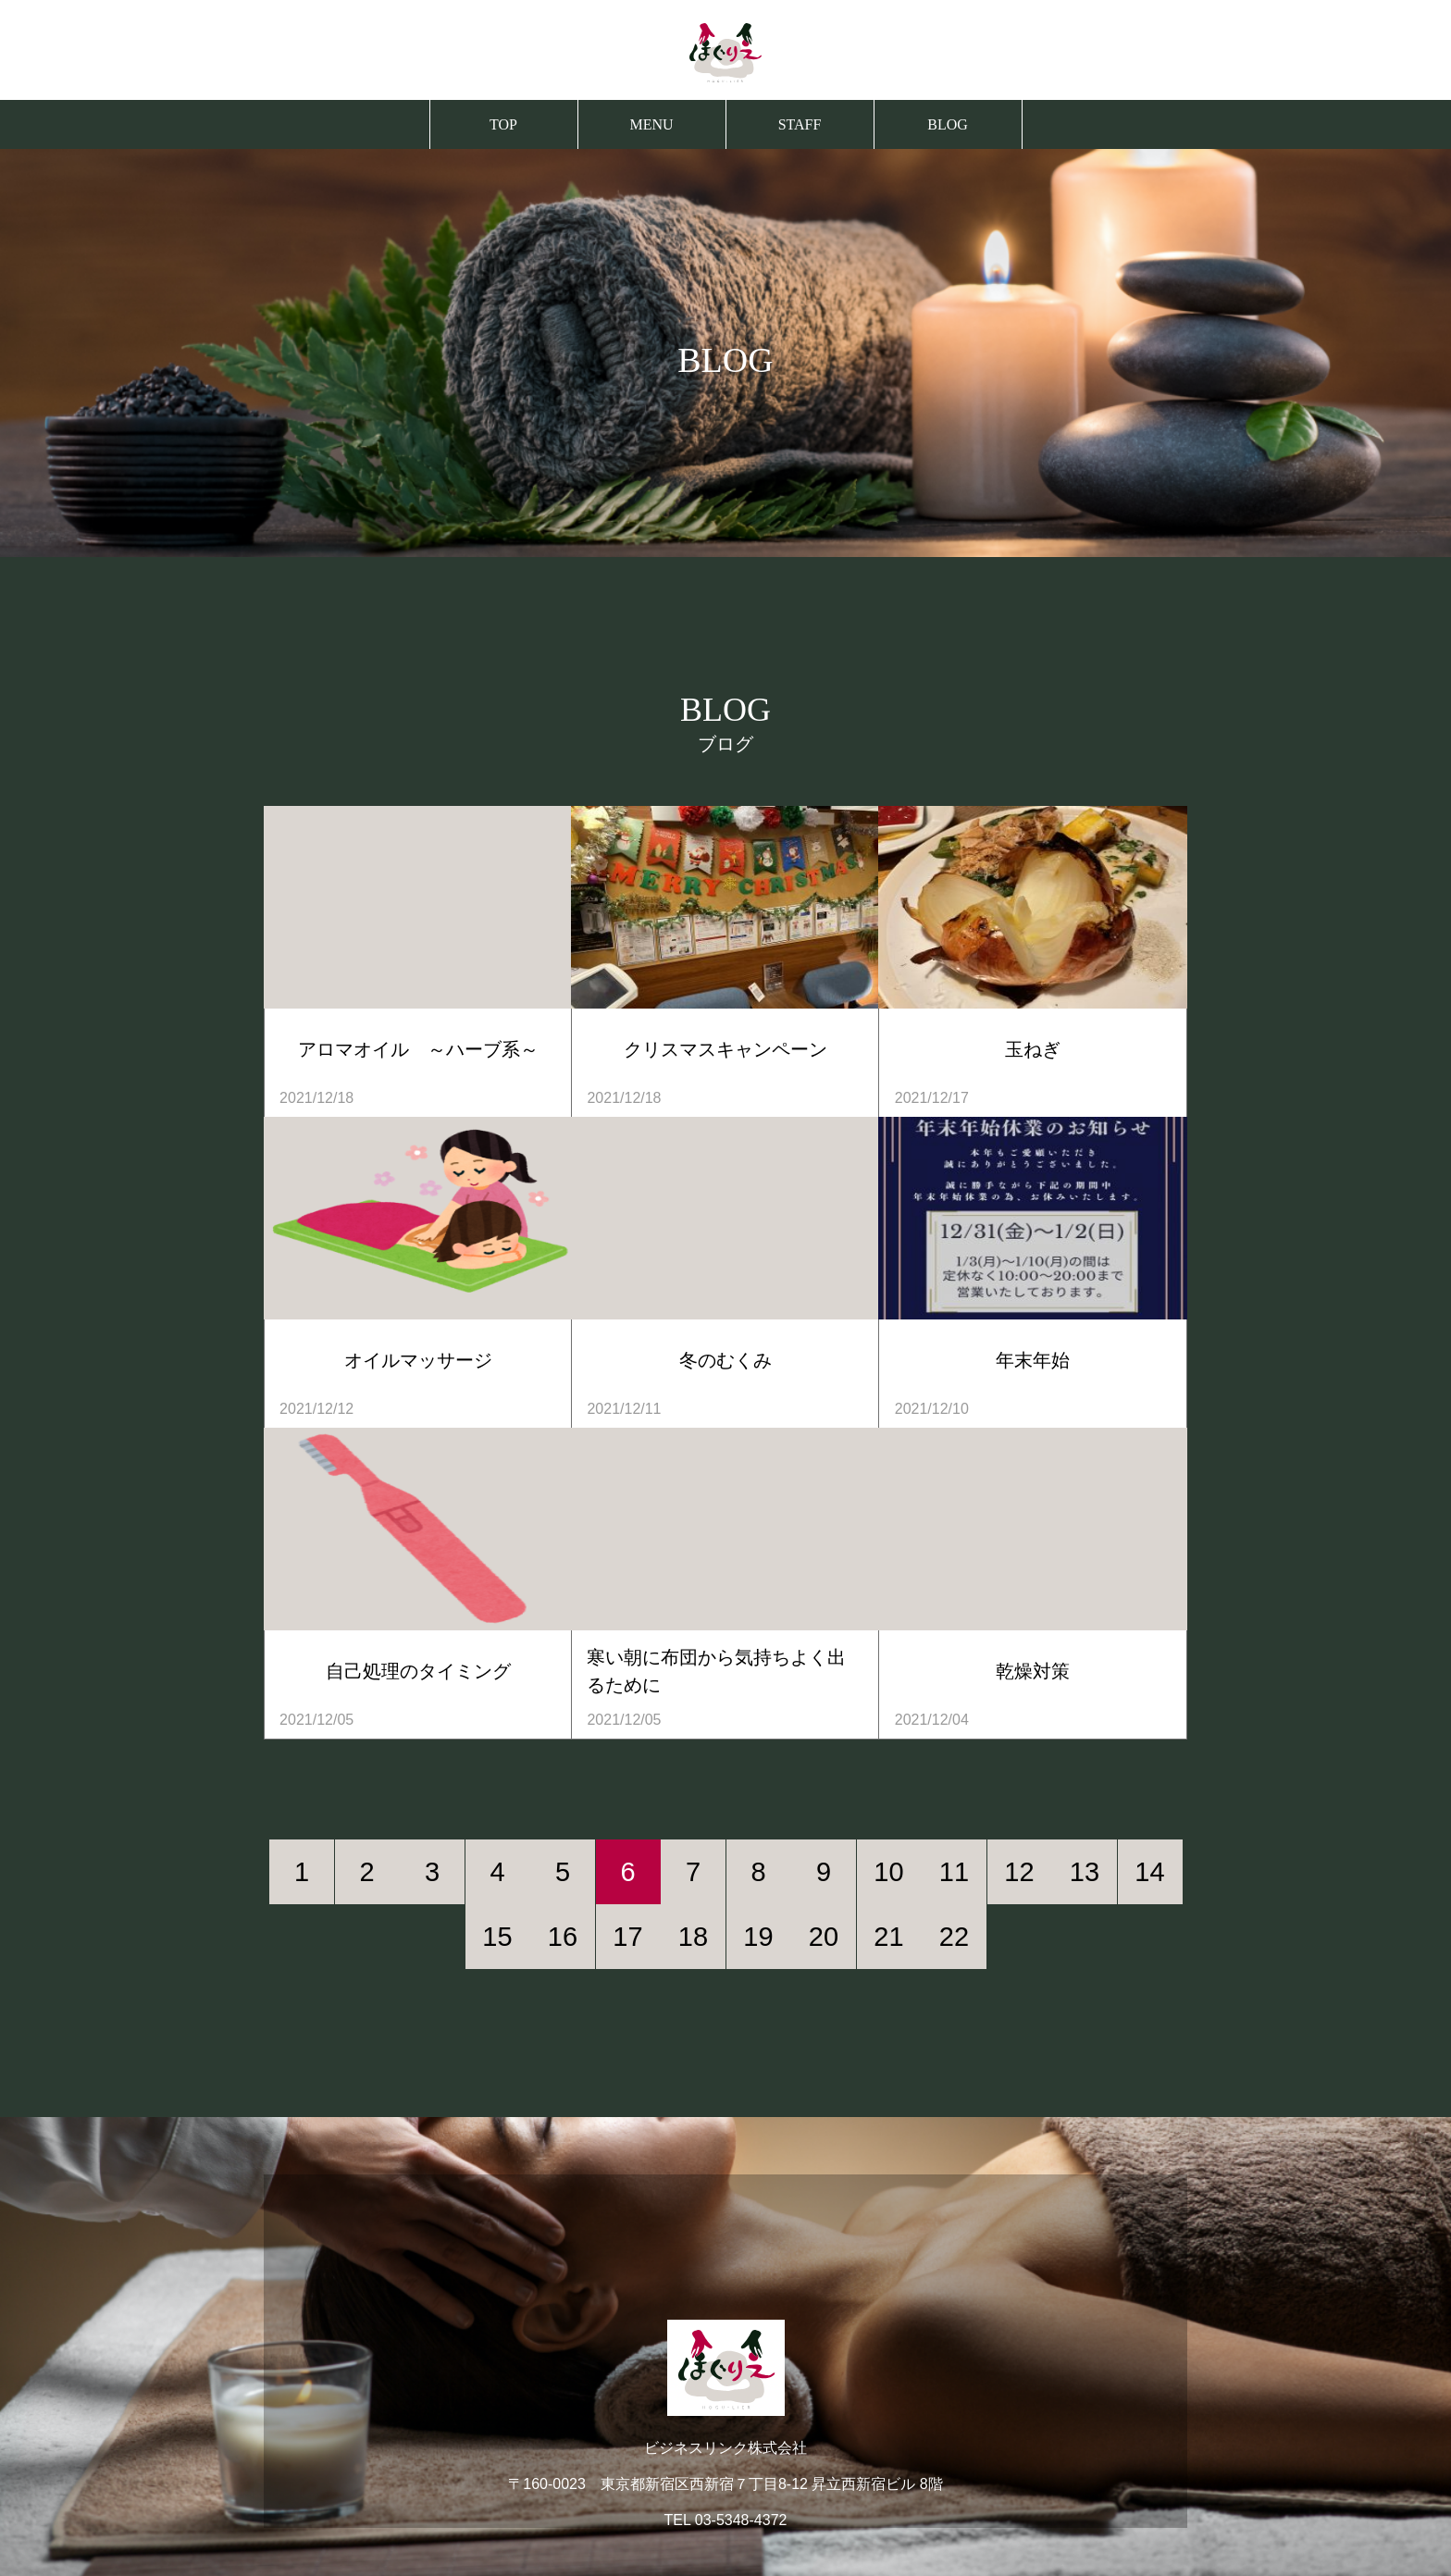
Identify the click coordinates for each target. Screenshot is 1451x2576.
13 (1084, 1872)
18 (693, 1936)
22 (954, 1936)
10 (888, 1872)
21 (888, 1936)
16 (562, 1936)
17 (627, 1936)
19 (758, 1936)
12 (1019, 1872)
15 (497, 1936)
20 (823, 1936)
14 (1149, 1872)
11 (954, 1872)
